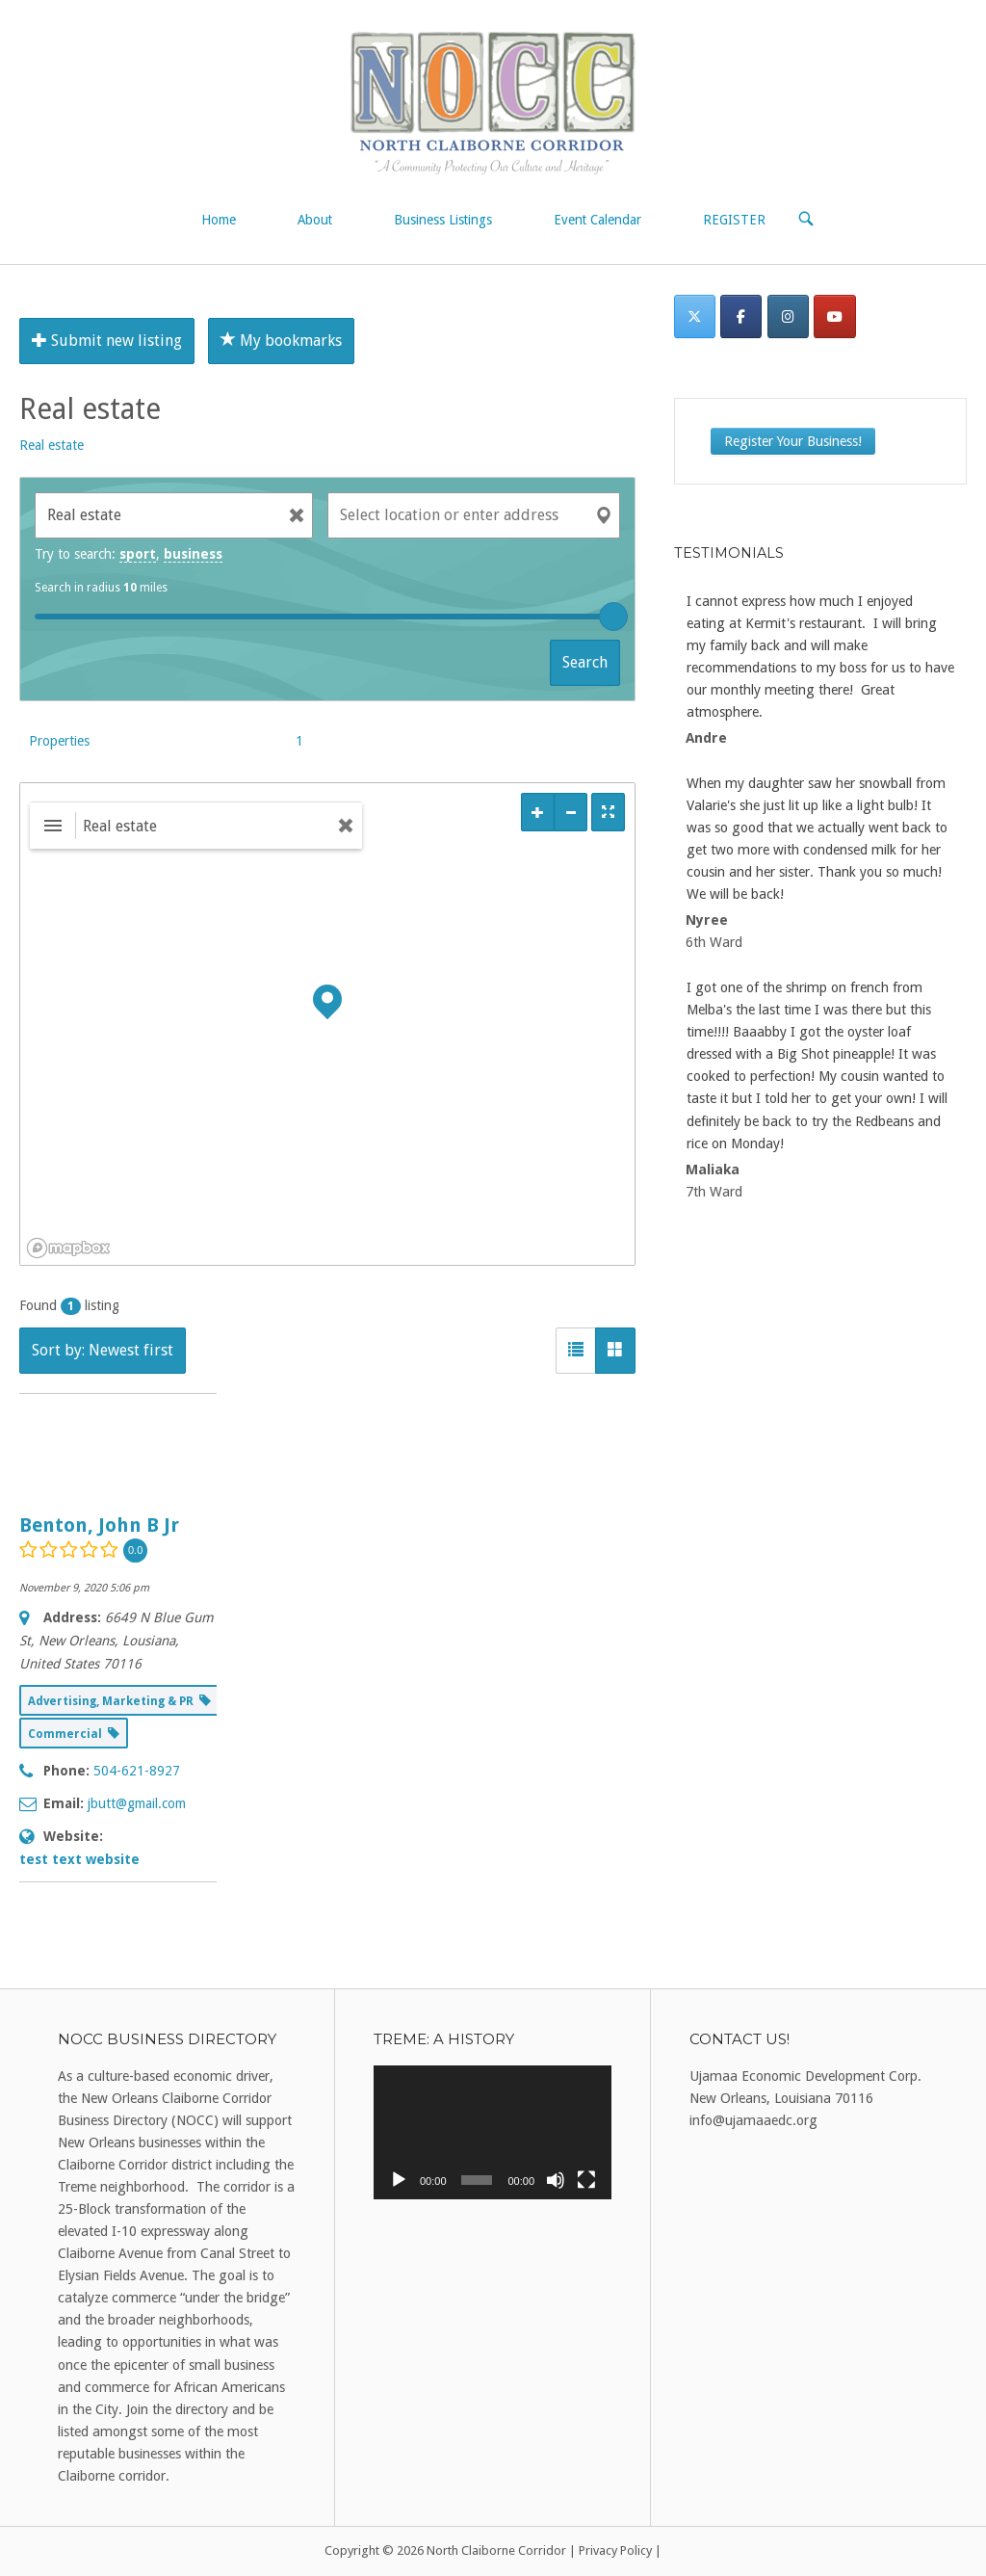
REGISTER (734, 219)
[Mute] (555, 2180)
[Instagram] (788, 316)
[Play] (398, 2180)
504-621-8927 (136, 1770)
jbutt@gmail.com (137, 1803)
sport (137, 554)
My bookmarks (281, 340)
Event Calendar (597, 219)
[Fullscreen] (586, 2180)
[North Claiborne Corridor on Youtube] (834, 316)
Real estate (51, 445)
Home (218, 219)
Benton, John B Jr (99, 1525)
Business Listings (443, 219)
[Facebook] (741, 316)
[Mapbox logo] (68, 1248)
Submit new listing (107, 340)
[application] (492, 2132)
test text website (79, 1859)
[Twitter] (694, 316)
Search (585, 662)
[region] (327, 1024)
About (315, 219)
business (193, 554)
